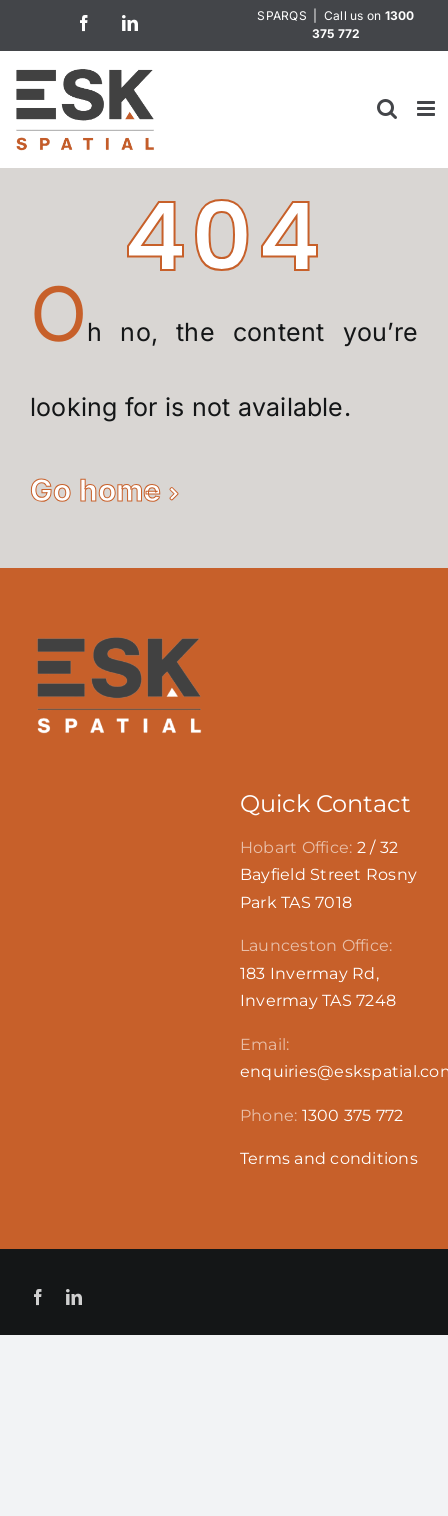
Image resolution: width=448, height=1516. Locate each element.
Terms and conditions (329, 1158)
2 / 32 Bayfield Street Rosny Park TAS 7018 (328, 875)
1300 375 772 (353, 1115)
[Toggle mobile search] (387, 108)
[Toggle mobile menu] (427, 108)
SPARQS (281, 15)
